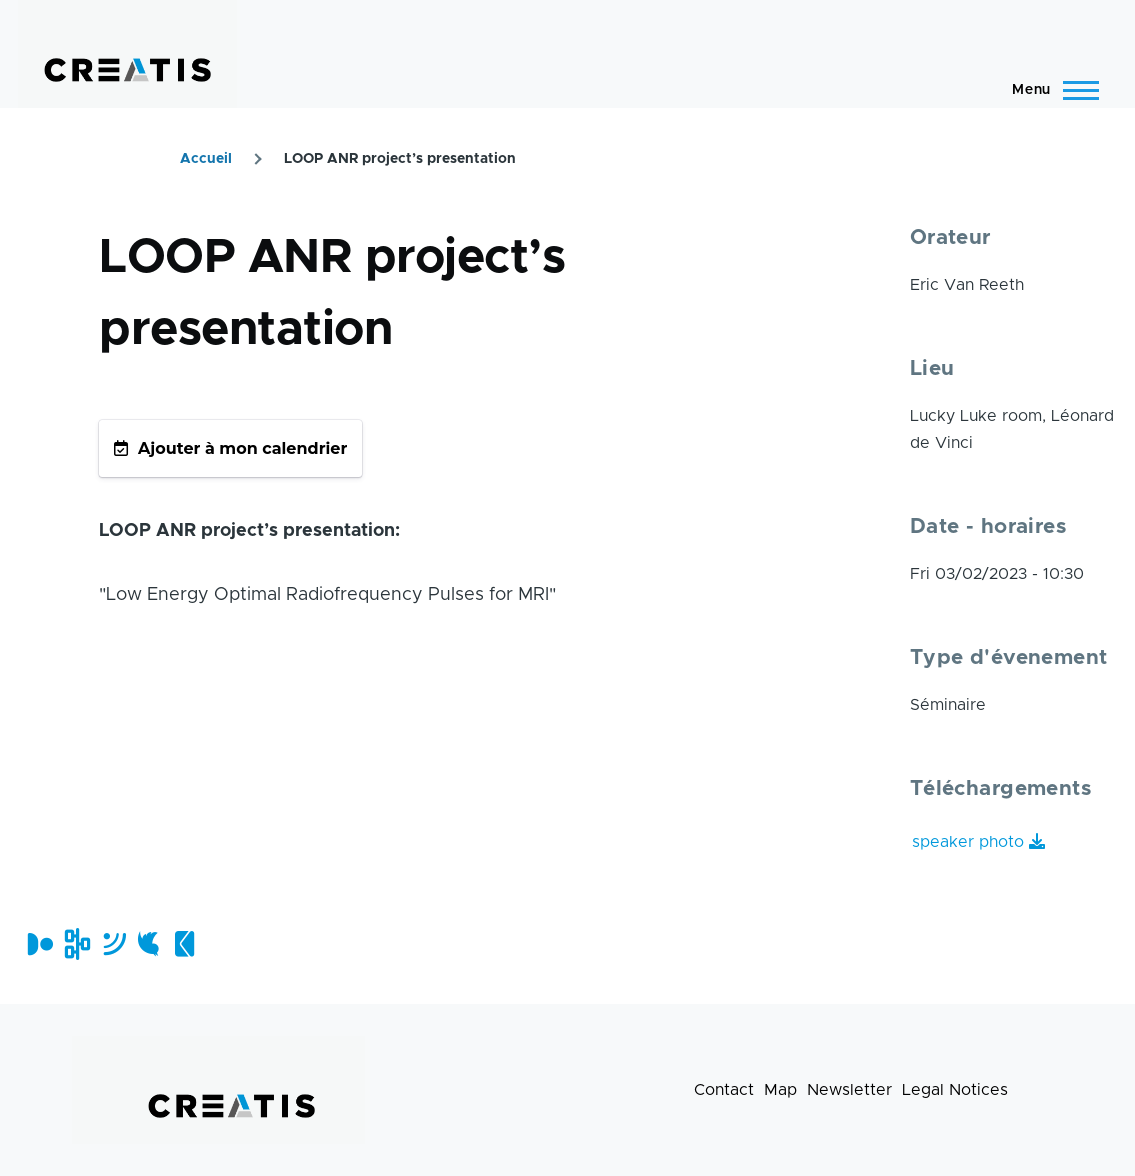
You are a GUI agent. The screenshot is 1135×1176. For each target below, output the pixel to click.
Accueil (206, 159)
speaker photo (968, 842)
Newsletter (849, 1090)
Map (780, 1090)
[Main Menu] (1049, 90)
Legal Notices (955, 1090)
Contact (724, 1090)
